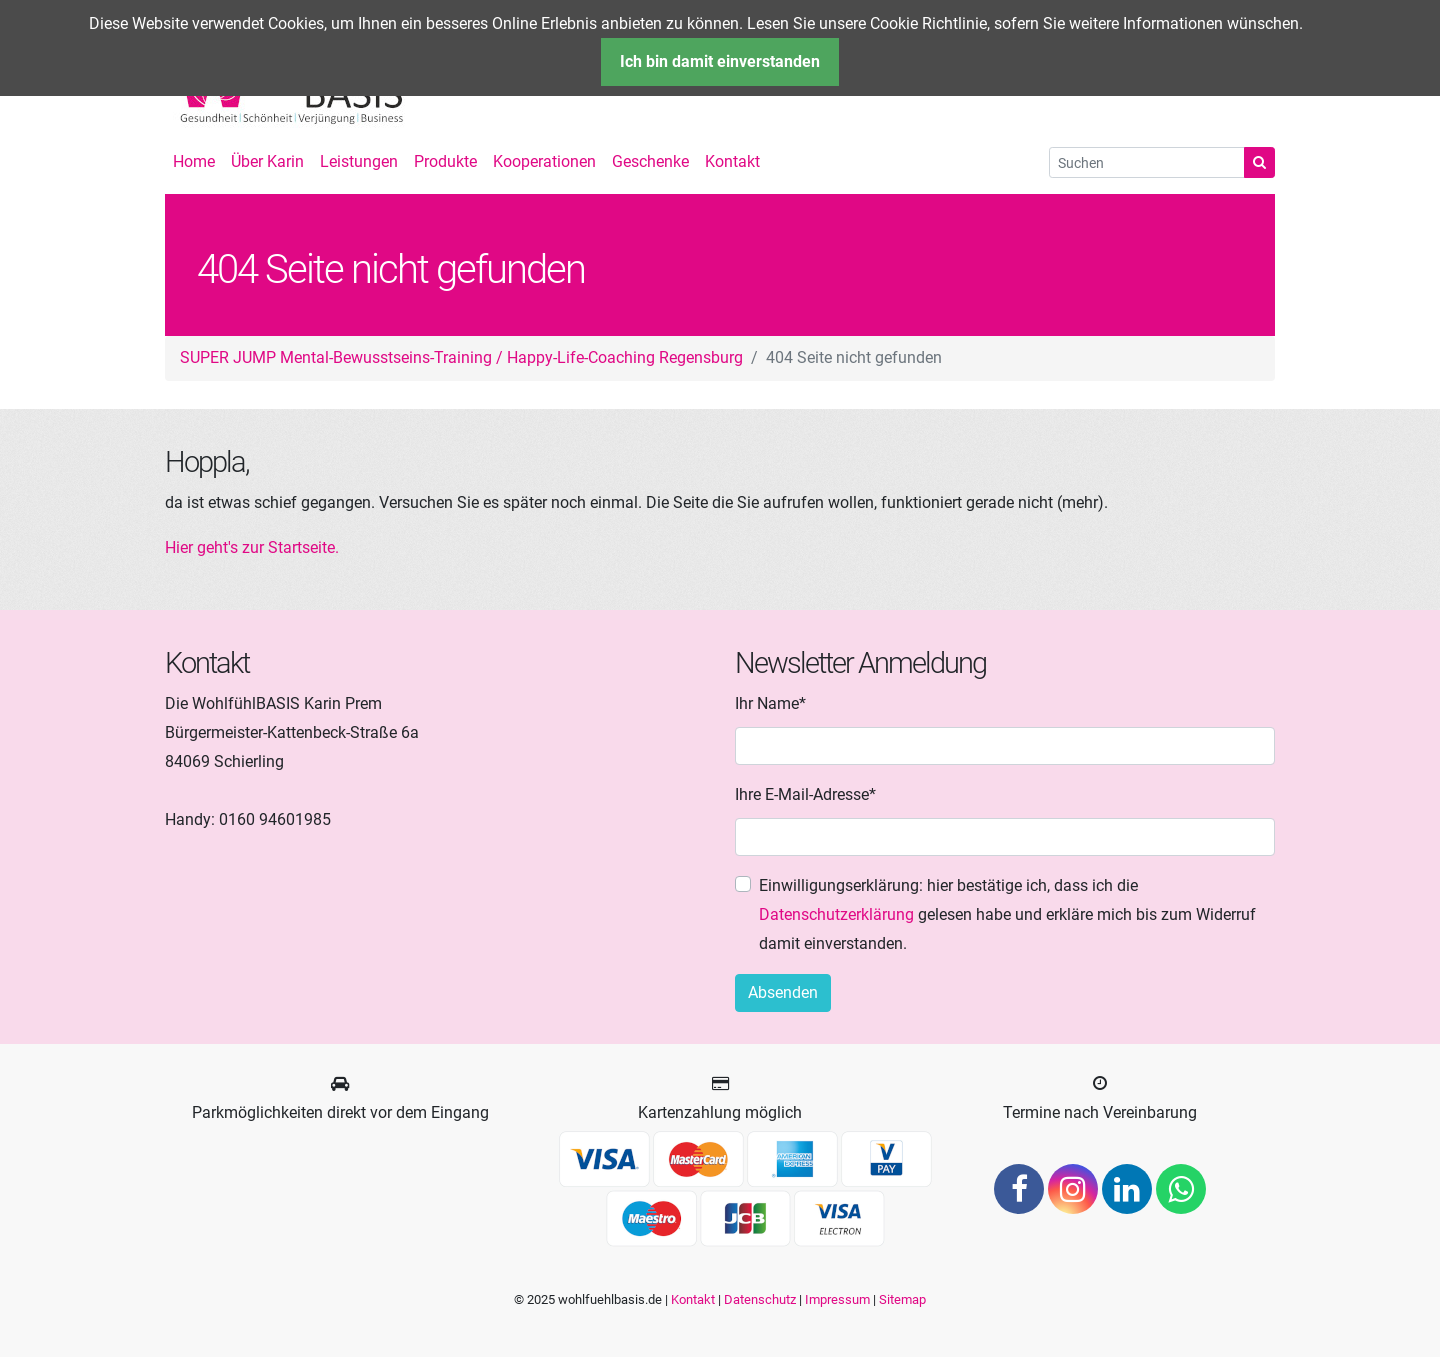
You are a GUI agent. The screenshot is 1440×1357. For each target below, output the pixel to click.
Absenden (783, 992)
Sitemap (902, 1299)
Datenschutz (760, 1299)
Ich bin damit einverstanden (720, 61)
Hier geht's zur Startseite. (252, 547)
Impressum (837, 1299)
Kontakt (693, 1299)
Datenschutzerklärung (836, 914)
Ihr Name (770, 701)
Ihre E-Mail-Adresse (805, 792)
